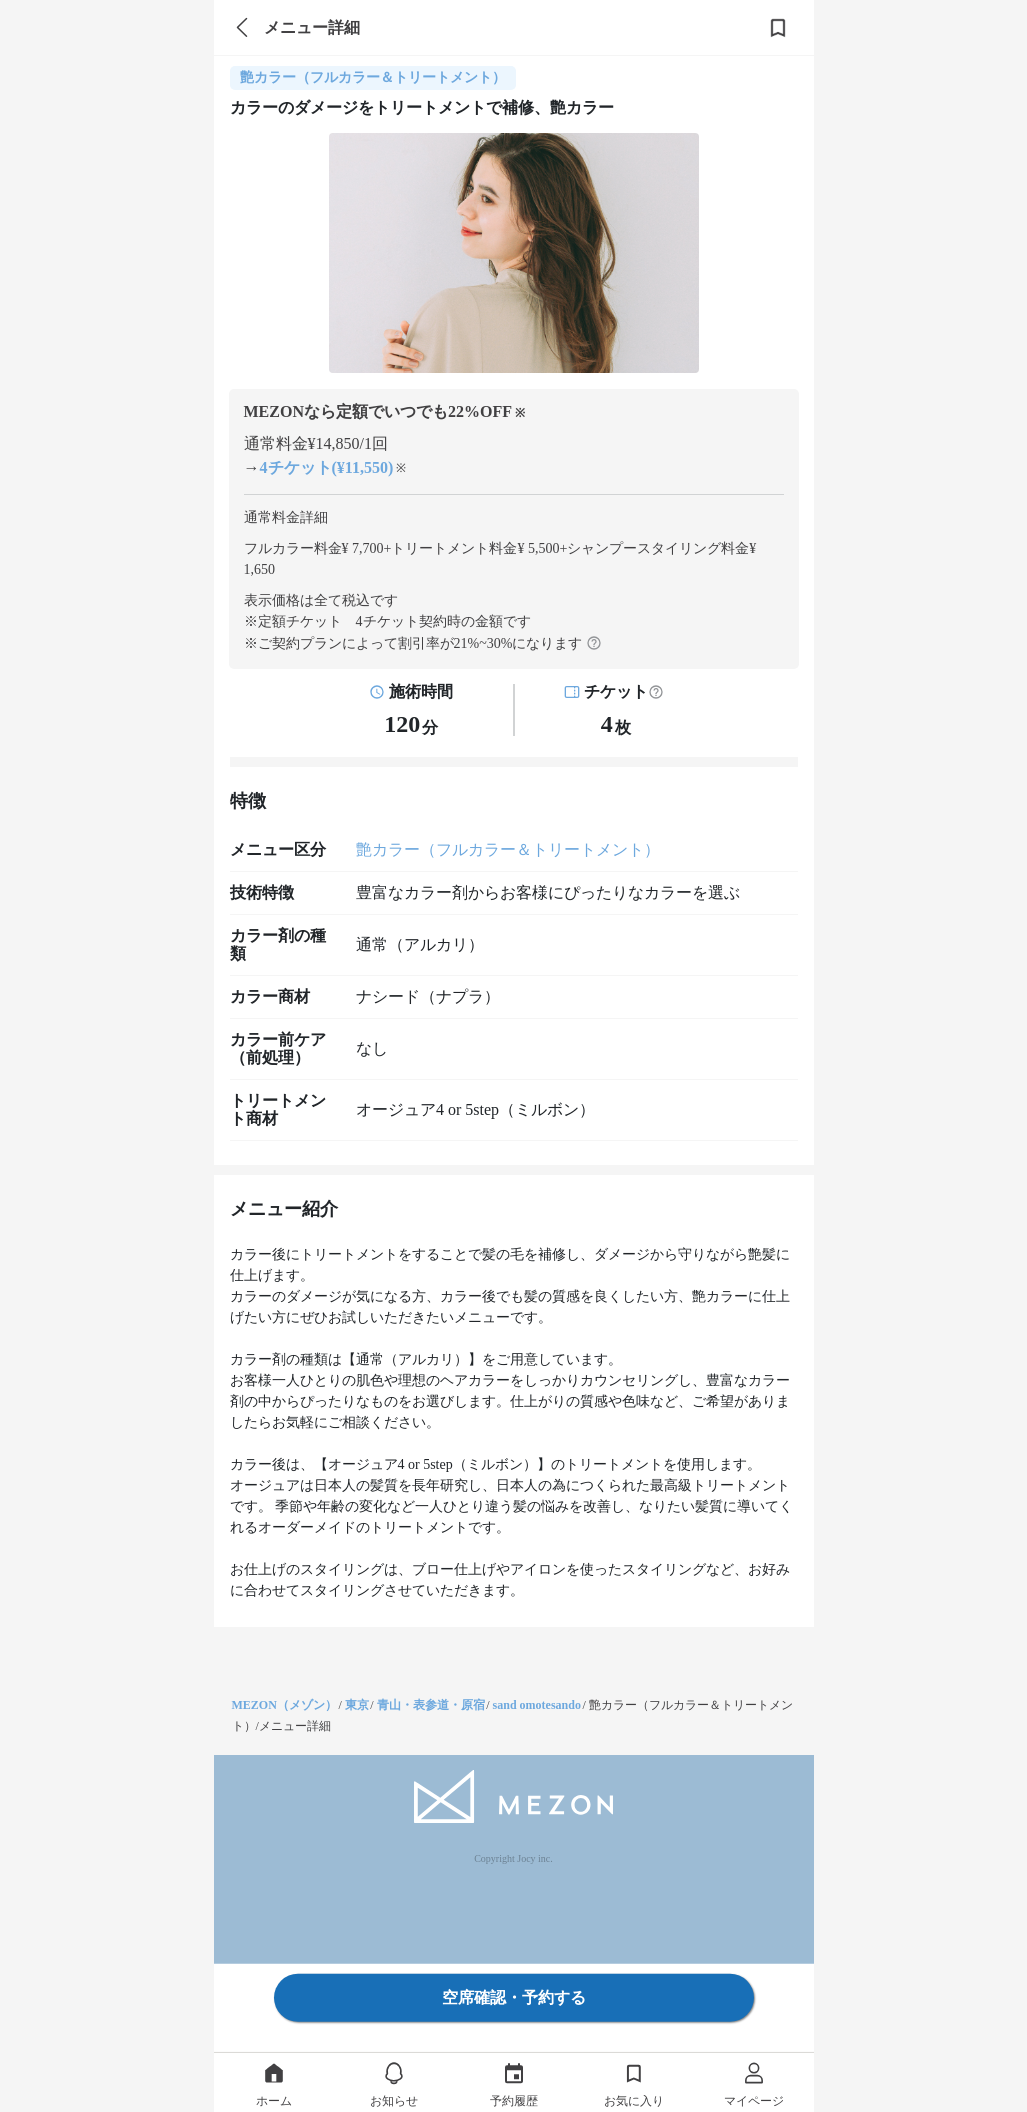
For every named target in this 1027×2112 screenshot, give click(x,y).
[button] (656, 692)
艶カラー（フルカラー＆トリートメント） (508, 849)
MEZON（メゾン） (284, 1705)
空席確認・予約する (514, 1997)
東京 (357, 1705)
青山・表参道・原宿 (431, 1705)
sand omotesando (537, 1705)
